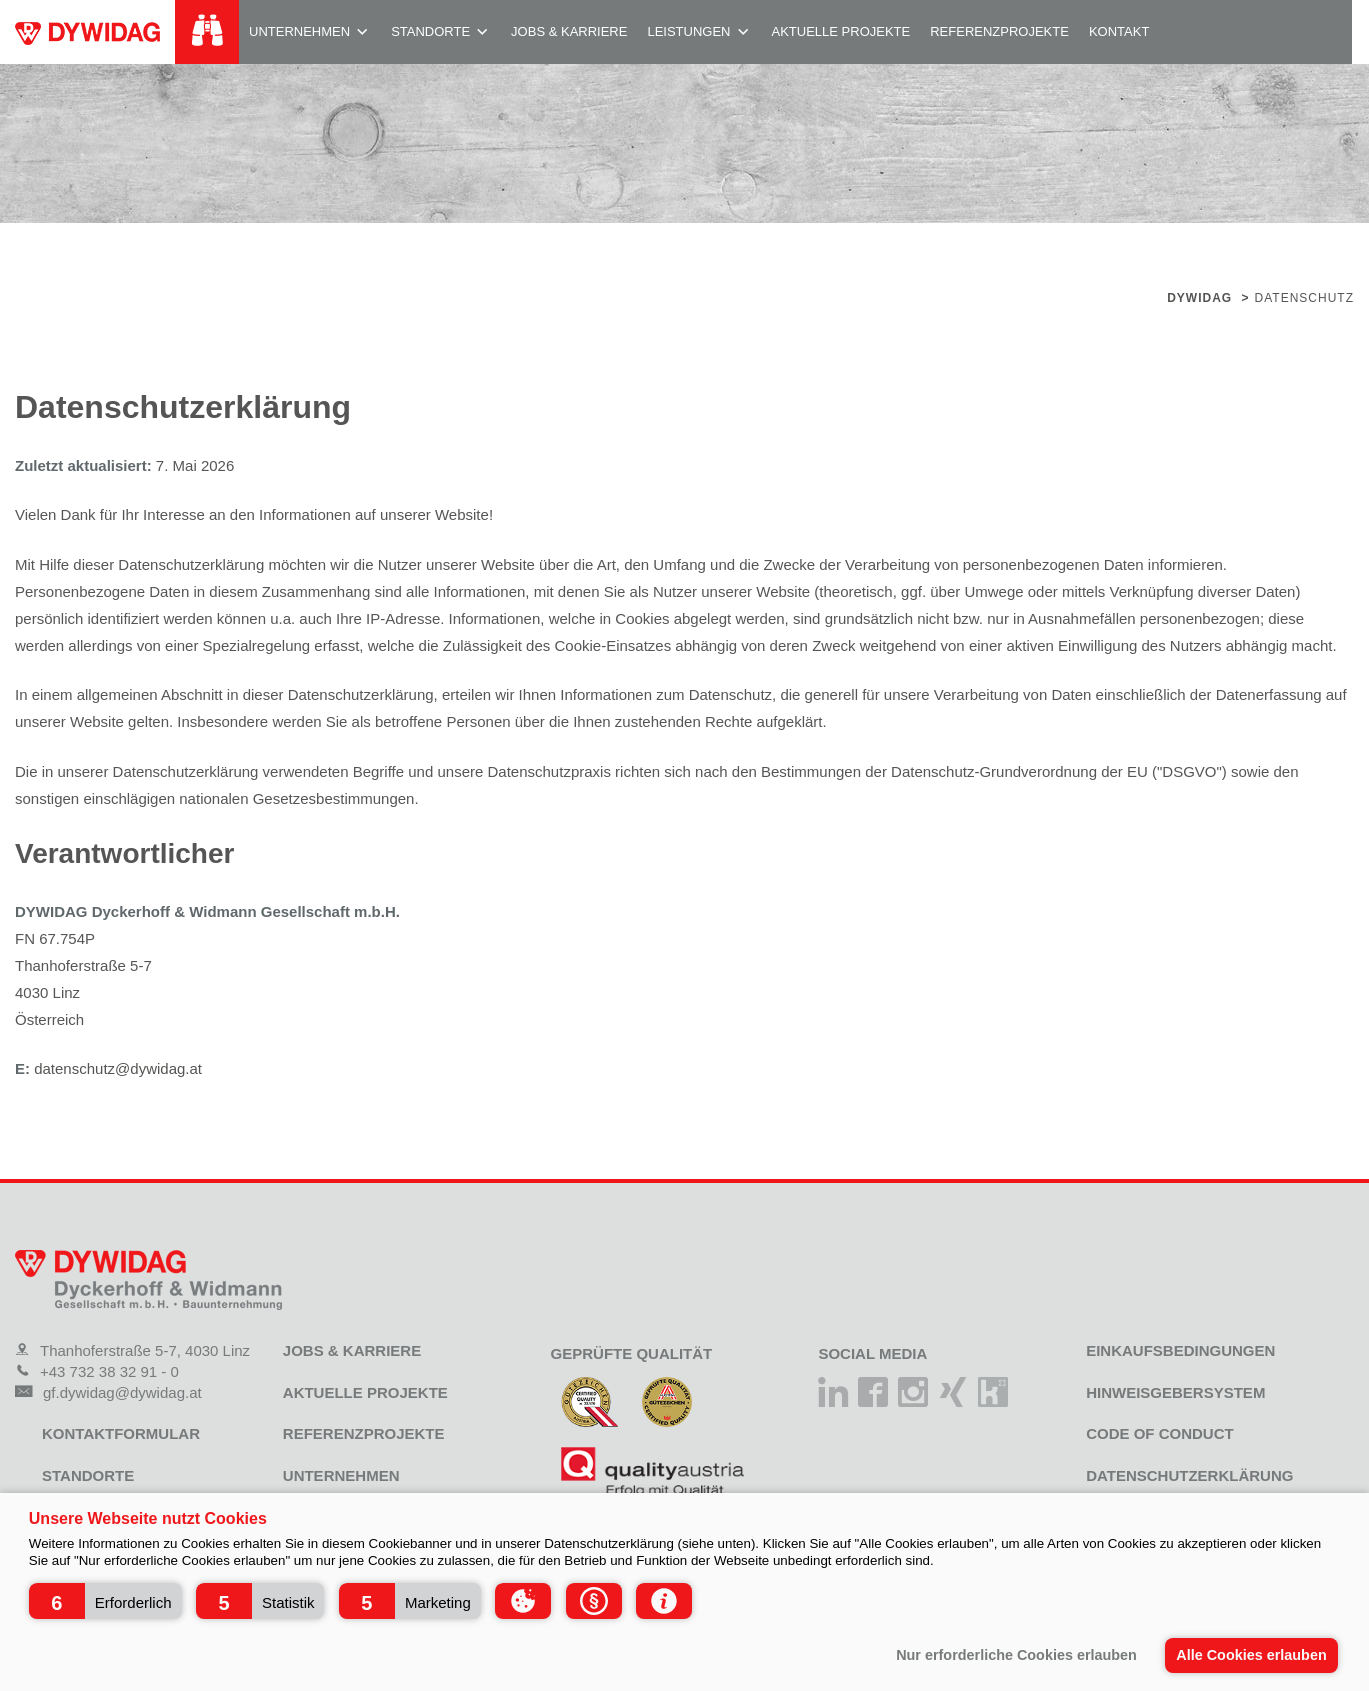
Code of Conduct (1160, 1433)
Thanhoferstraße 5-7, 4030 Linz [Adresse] (132, 1350)
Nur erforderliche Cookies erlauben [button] (1016, 1655)
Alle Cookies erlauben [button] (1251, 1655)
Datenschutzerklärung (1189, 1475)
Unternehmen (299, 31)
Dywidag (1199, 298)
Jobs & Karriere (569, 31)
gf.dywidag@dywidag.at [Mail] (108, 1392)
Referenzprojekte (999, 31)
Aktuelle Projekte (841, 31)
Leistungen (688, 31)
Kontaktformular (121, 1433)
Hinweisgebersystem (1175, 1392)
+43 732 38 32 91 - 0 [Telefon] (97, 1371)
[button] (105, 1601)
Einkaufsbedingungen (1180, 1350)
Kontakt (1119, 31)
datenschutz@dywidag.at (118, 1068)
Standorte (430, 31)
